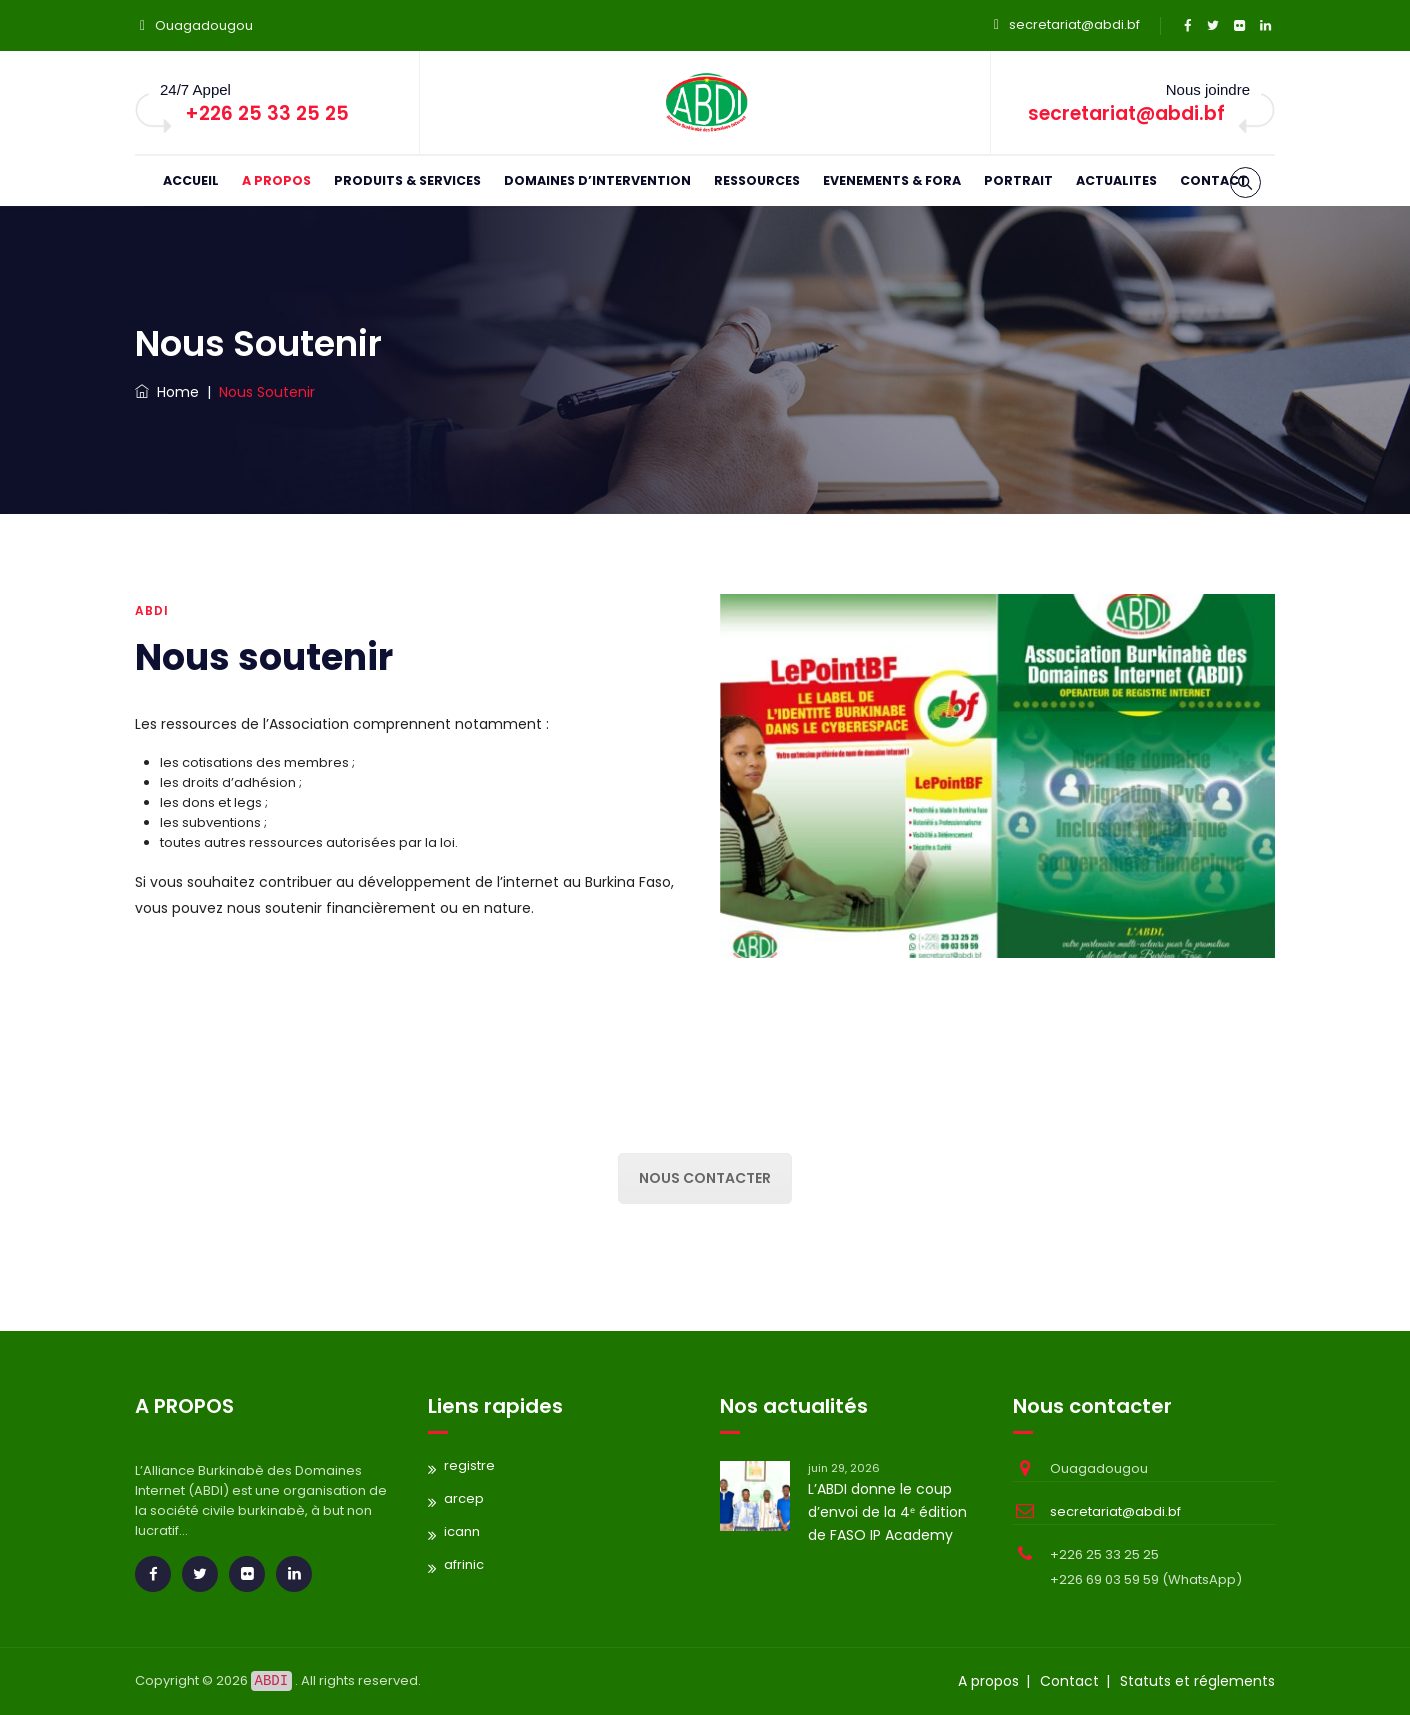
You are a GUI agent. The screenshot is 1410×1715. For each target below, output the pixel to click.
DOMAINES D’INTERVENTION (597, 180)
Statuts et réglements (1197, 1681)
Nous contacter (705, 1178)
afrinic (464, 1564)
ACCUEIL (191, 180)
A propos (988, 1681)
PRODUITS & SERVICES (407, 180)
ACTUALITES (1116, 180)
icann (462, 1531)
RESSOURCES (757, 180)
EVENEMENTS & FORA (892, 180)
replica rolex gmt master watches (109, 1305)
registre (469, 1465)
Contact (1069, 1681)
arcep (464, 1498)
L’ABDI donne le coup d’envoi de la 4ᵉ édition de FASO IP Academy (887, 1512)
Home (167, 392)
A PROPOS (276, 180)
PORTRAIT (1018, 180)
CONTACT (1214, 180)
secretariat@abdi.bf (1074, 24)
